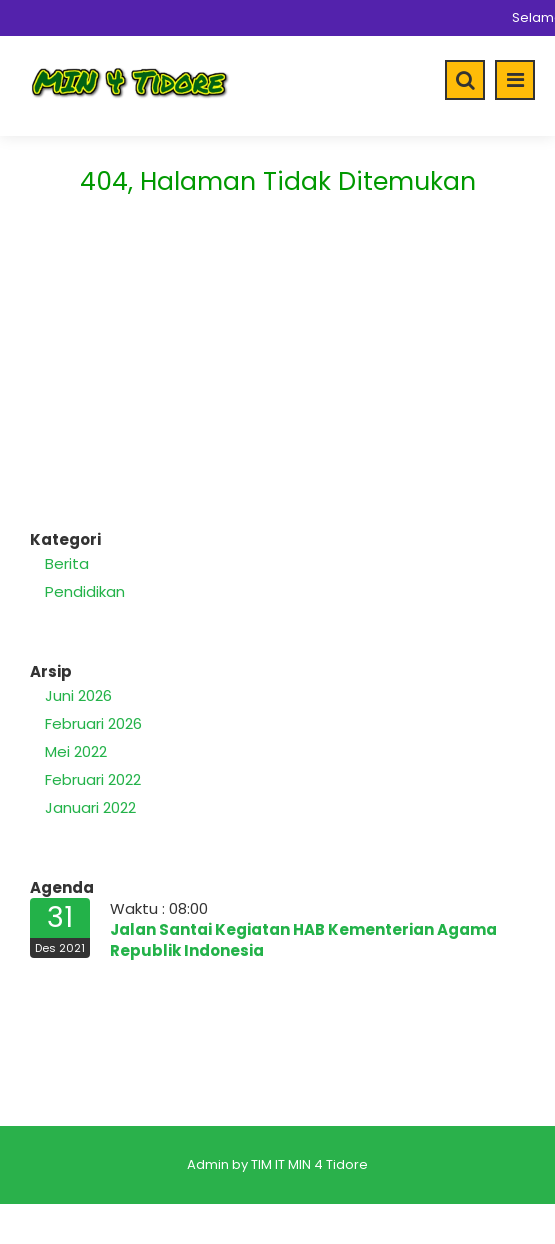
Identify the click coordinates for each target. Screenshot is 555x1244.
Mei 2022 (76, 751)
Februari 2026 (93, 723)
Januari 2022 (90, 807)
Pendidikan (85, 591)
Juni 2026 (78, 695)
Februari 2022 (93, 779)
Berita (67, 563)
